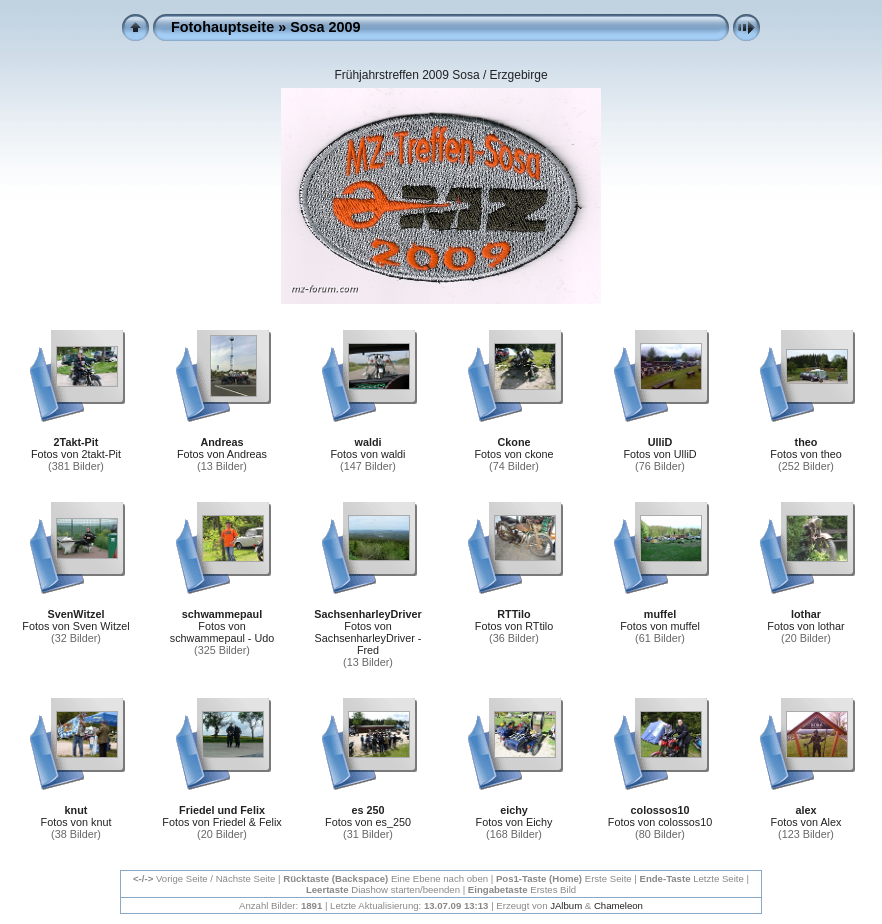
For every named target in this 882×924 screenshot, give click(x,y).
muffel (660, 614)
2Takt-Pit (76, 442)
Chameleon (618, 905)
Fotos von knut (76, 822)
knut (76, 810)
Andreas (221, 442)
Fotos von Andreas (222, 454)
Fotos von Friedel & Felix (221, 822)
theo (806, 442)
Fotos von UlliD (659, 454)
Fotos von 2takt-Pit (76, 454)
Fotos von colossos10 (660, 822)
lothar (806, 614)
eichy (514, 810)
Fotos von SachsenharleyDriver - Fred (368, 638)
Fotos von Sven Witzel (75, 626)
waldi (368, 442)
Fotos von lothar (805, 626)
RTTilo (513, 614)
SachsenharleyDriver (367, 614)
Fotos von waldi (367, 454)
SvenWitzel (76, 614)
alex (805, 810)
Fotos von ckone (513, 454)
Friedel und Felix (222, 810)
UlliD (660, 442)
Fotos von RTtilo (514, 626)
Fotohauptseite (222, 27)
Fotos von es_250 (368, 822)
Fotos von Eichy (514, 822)
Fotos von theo (805, 454)
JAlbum (566, 905)
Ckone (514, 442)
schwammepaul (222, 614)
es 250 (367, 810)
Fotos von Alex (806, 822)
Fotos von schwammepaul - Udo (222, 632)
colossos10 (660, 810)
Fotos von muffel (660, 626)
